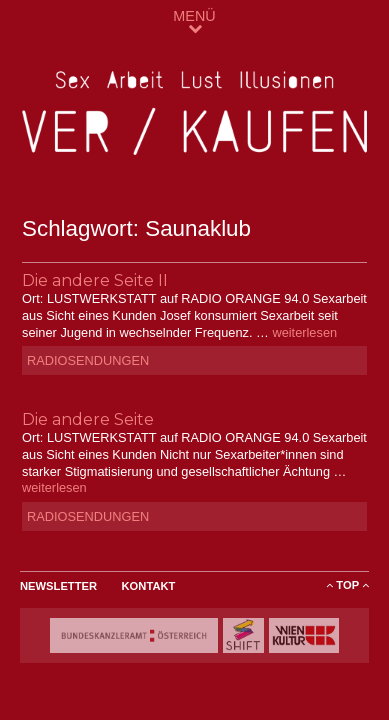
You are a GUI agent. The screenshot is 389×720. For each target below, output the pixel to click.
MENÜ (194, 21)
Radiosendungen (88, 360)
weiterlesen (304, 332)
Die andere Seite (88, 419)
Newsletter (58, 586)
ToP (347, 585)
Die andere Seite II (95, 280)
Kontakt (149, 586)
